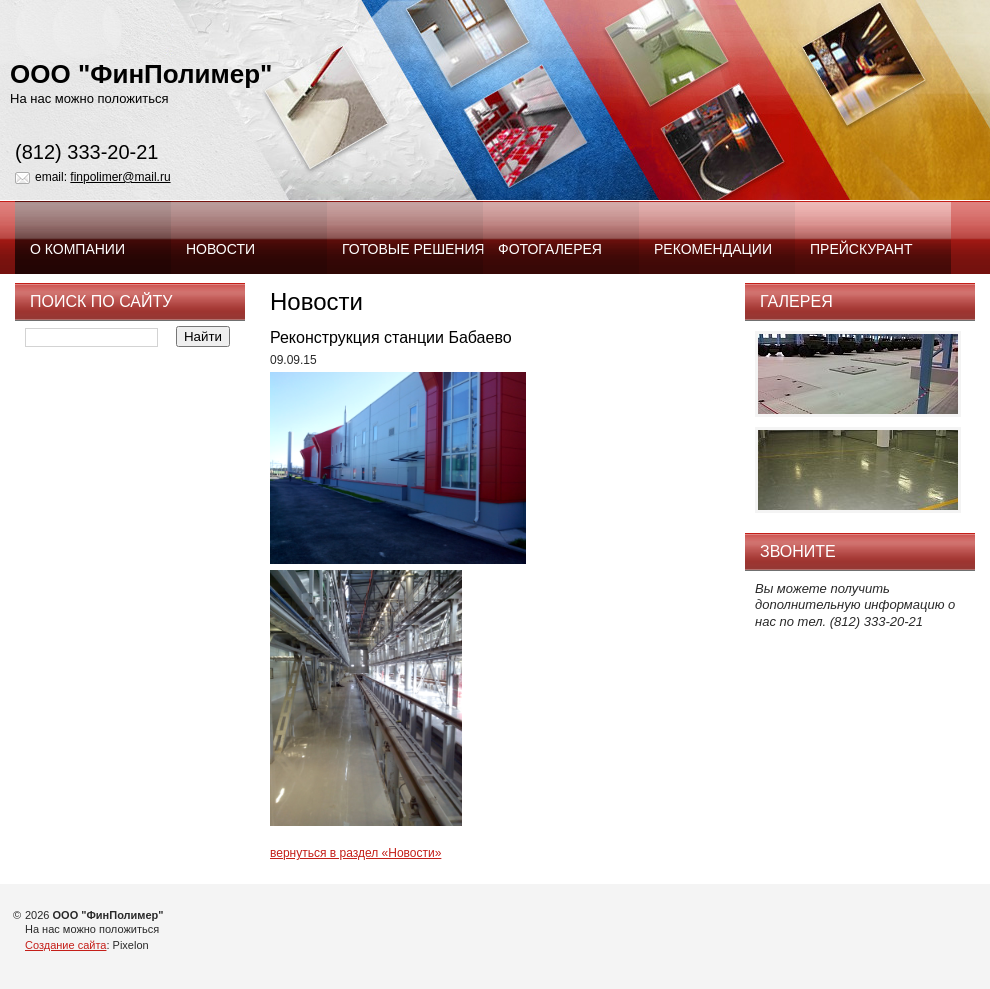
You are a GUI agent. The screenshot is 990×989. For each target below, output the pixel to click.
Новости (220, 249)
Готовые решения (412, 249)
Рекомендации (713, 249)
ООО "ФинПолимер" (141, 74)
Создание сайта (65, 945)
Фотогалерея (550, 249)
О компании (77, 249)
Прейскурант (861, 249)
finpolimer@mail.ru (120, 177)
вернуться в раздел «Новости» (355, 853)
